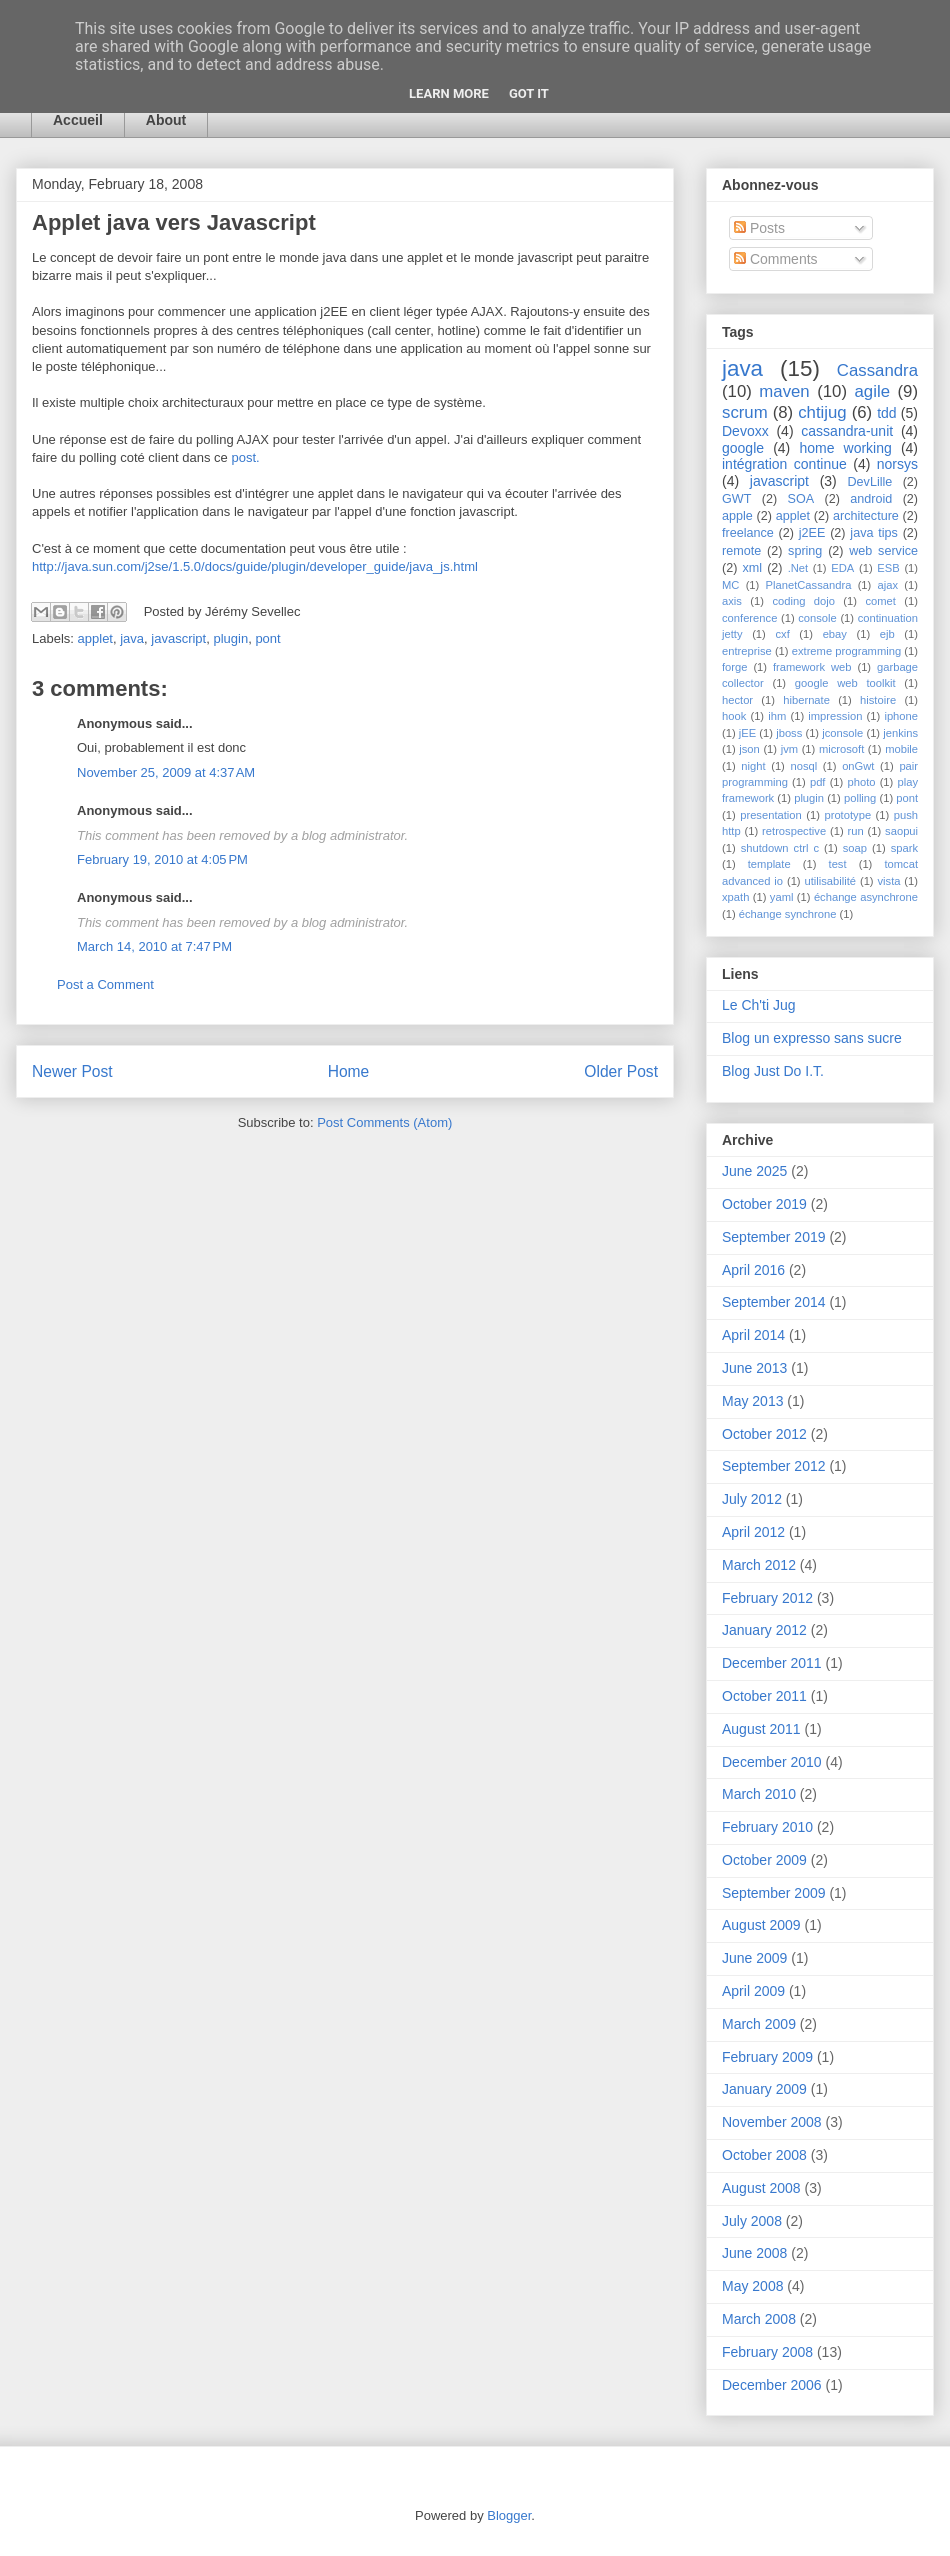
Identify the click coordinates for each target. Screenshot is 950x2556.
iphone (901, 716)
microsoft (841, 749)
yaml (782, 897)
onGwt (858, 766)
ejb (887, 634)
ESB (888, 568)
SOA (801, 499)
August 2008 (761, 2188)
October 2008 (764, 2155)
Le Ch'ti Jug (759, 1005)
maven (784, 391)
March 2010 (759, 1794)
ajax (888, 585)
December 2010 (772, 1762)
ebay (835, 634)
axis (732, 601)
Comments (776, 259)
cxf (782, 634)
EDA (842, 568)
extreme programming (846, 651)
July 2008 (752, 2221)
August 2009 (761, 1925)
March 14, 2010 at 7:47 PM (154, 946)
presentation (771, 815)
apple (737, 516)
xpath (735, 897)
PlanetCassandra (809, 585)
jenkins (900, 733)
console (817, 618)
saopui (901, 831)
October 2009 (764, 1860)
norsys (897, 464)
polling (860, 798)
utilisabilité (830, 881)
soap (855, 848)
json (749, 749)
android (871, 499)
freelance (748, 533)
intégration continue (784, 464)
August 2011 (761, 1729)
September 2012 (774, 1466)
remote (741, 551)
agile (872, 391)
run (856, 831)
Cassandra (877, 370)
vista (888, 881)
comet (880, 601)
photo (861, 782)
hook (734, 716)
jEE (747, 733)
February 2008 (767, 2352)
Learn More (449, 93)
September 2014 (774, 1302)
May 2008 (752, 2286)
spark (904, 848)
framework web (812, 667)
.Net (798, 568)
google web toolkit (845, 683)
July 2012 (752, 1499)
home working (845, 448)
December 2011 (772, 1663)
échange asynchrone (866, 897)
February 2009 (767, 2057)
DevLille (870, 482)
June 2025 (754, 1171)
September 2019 (774, 1237)
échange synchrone (788, 914)
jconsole (842, 733)
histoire (878, 700)
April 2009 (753, 1991)
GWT (736, 499)
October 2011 (764, 1696)
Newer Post (72, 1071)
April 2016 (753, 1270)
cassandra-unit (847, 431)
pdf (818, 782)
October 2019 (764, 1204)
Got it (529, 93)
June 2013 (754, 1368)
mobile (901, 749)
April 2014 (753, 1335)
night (753, 766)
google (743, 448)
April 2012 (753, 1532)
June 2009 (754, 1958)
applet (95, 638)
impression (835, 716)
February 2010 (767, 1827)
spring (805, 551)
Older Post (621, 1071)
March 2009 (759, 2024)
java (132, 638)
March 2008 (759, 2319)
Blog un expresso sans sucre (812, 1038)
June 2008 (754, 2253)
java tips (873, 533)
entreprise (747, 651)
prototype (847, 815)
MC (730, 585)
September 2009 (774, 1893)
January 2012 (764, 1630)
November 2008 (772, 2122)
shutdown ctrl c (780, 848)
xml (752, 568)
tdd (886, 413)
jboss (789, 733)
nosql (803, 766)
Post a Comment (105, 984)
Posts (759, 228)
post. (245, 457)
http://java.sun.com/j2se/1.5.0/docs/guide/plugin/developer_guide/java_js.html (255, 566)
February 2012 (767, 1598)
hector (737, 700)
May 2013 (752, 1401)
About (166, 120)
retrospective (794, 831)
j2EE (812, 533)
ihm (777, 716)
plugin (230, 638)
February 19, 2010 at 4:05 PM (162, 859)
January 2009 (764, 2089)
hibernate (806, 700)
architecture (866, 516)
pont (267, 638)
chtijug (822, 412)
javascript (178, 638)
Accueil (78, 120)
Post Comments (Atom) (384, 1122)
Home (349, 1071)
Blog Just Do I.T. (773, 1071)
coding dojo (803, 601)
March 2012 (759, 1565)
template (769, 864)
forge (735, 667)
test (838, 864)
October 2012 (764, 1434)
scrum (745, 412)
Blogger (509, 2515)
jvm (789, 749)
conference (749, 618)
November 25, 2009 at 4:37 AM (166, 772)
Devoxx (745, 431)
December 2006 (772, 2385)
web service (883, 551)
